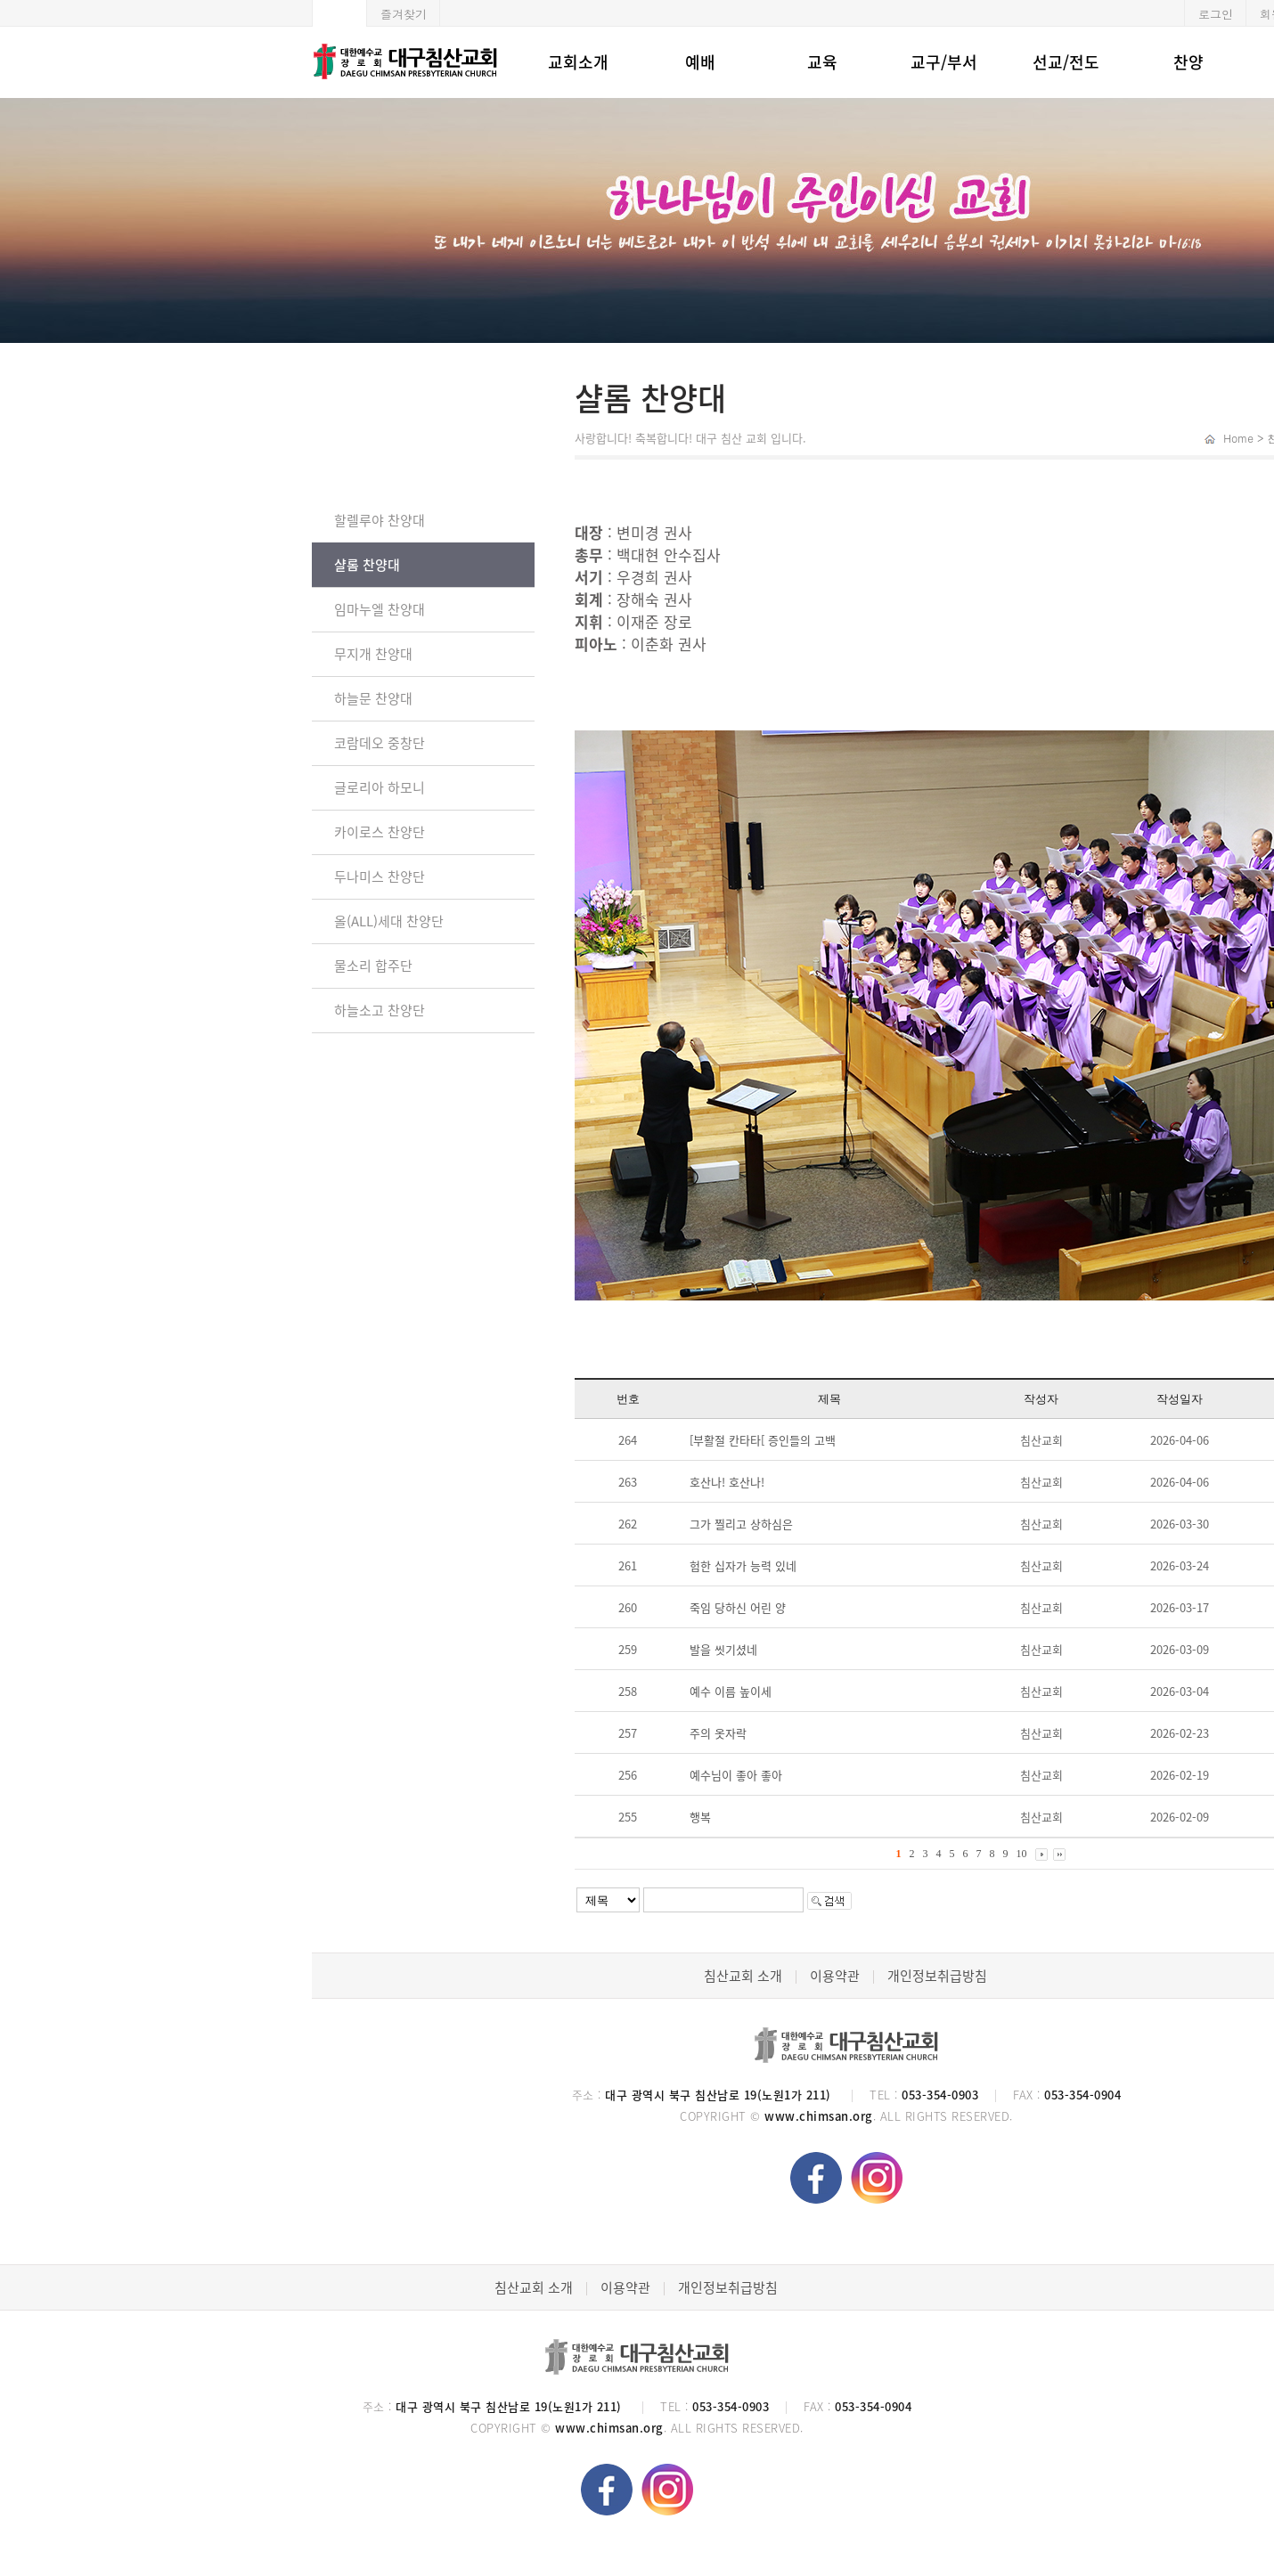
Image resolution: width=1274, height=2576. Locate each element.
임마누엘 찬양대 (379, 609)
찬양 (1188, 62)
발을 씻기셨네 (723, 1649)
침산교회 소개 (743, 1975)
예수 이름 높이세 (731, 1691)
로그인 (1215, 13)
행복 (700, 1816)
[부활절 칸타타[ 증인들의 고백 (763, 1439)
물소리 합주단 (373, 965)
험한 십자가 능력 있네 (743, 1565)
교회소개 (578, 62)
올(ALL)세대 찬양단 (389, 921)
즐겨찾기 (403, 13)
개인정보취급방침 (937, 1975)
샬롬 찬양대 (367, 565)
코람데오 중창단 (379, 743)
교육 (822, 62)
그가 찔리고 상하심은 (741, 1523)
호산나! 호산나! (727, 1481)
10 (1022, 1853)
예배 (700, 62)
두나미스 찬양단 (379, 876)
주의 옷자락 (718, 1732)
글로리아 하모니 (379, 787)
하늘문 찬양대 (373, 698)
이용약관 (835, 1975)
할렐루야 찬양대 (379, 520)
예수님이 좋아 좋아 (736, 1774)
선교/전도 (1066, 62)
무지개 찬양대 (373, 654)
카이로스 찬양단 (379, 832)
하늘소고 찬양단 (379, 1010)
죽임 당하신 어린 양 (738, 1607)
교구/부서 (944, 62)
